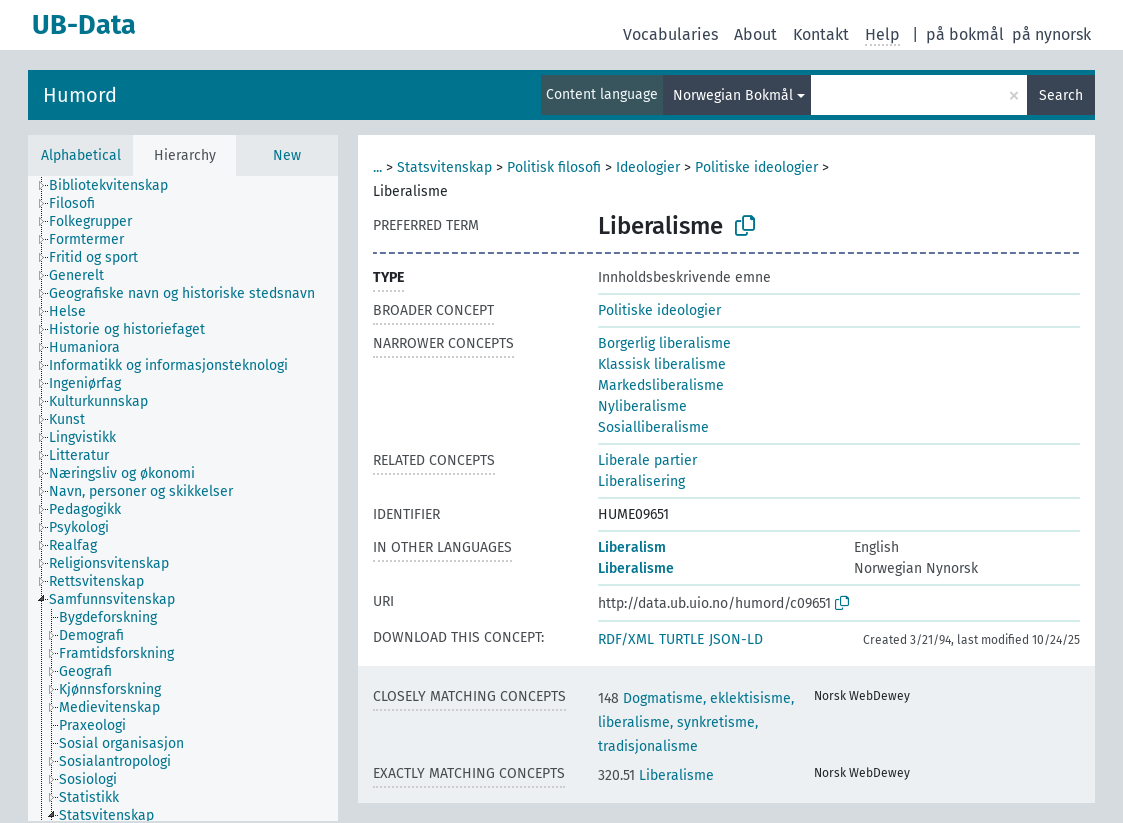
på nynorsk (1051, 34)
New (287, 155)
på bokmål (965, 34)
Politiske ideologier (756, 167)
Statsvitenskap (444, 167)
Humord (80, 95)
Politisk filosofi (554, 167)
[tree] (183, 498)
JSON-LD (736, 639)
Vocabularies (670, 34)
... (377, 167)
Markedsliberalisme (661, 385)
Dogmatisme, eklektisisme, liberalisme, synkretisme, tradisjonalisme (696, 722)
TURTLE (681, 639)
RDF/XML (626, 639)
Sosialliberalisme (653, 427)
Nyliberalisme (642, 406)
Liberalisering (641, 481)
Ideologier (648, 167)
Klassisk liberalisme (662, 364)
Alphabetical (81, 155)
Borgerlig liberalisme (664, 343)
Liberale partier (647, 460)
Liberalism (632, 547)
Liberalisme (636, 568)
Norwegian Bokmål (733, 95)
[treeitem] (117, 186)
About (755, 34)
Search (1061, 95)
